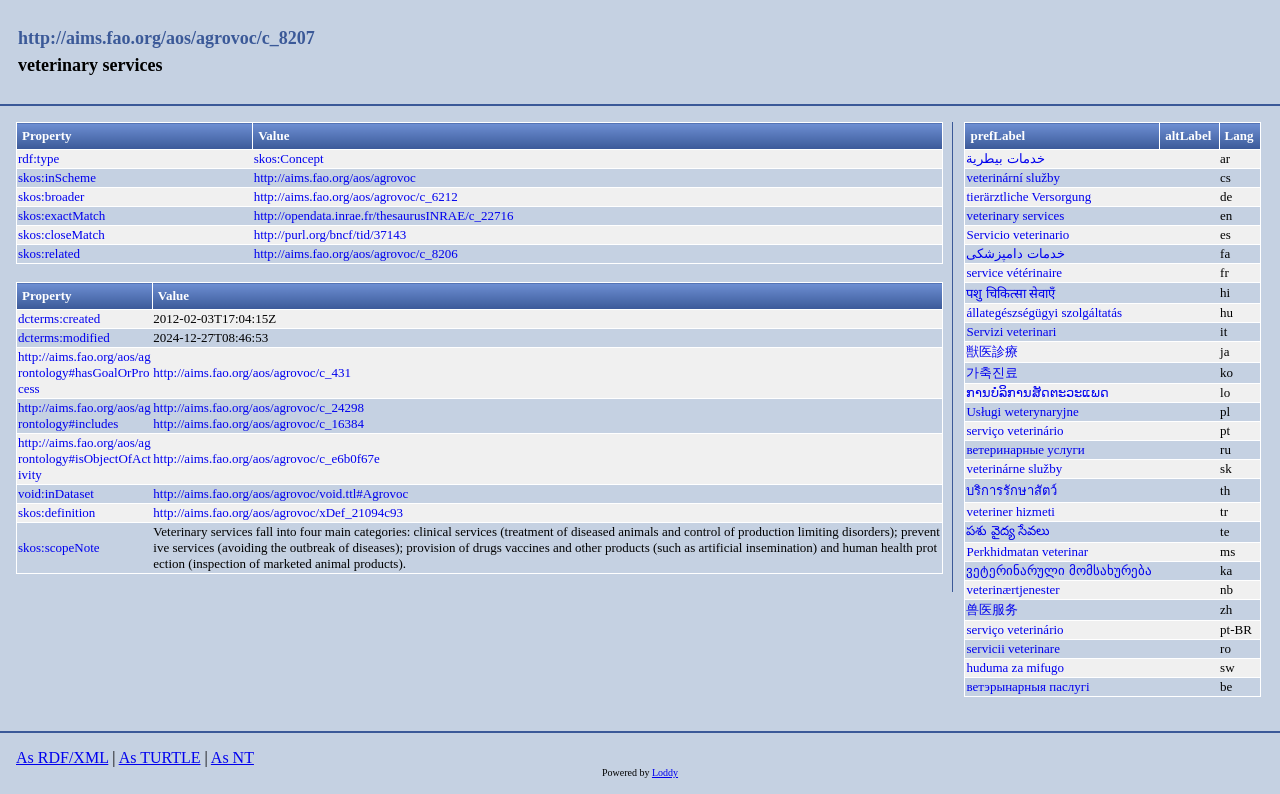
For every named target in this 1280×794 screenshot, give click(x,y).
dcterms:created (59, 318)
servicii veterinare (1012, 648)
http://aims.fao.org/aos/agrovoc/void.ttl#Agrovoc (280, 493)
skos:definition (56, 512)
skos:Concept (289, 158)
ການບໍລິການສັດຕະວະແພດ (1037, 392)
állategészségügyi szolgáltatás (1044, 312)
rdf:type (38, 158)
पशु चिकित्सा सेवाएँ (1010, 293)
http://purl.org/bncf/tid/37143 (330, 234)
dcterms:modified (64, 337)
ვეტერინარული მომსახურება (1058, 570)
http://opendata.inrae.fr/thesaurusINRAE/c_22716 (384, 215)
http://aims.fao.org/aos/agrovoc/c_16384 (258, 423)
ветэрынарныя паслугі (1027, 686)
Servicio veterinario (1017, 234)
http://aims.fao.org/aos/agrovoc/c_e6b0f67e (266, 458)
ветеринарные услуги (1025, 449)
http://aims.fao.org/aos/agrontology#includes (84, 415)
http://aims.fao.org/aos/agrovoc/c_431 (252, 372)
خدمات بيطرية (1005, 158)
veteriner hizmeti (1010, 511)
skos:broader (51, 196)
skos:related (49, 253)
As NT (232, 757)
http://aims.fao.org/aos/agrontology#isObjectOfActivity (84, 458)
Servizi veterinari (1011, 331)
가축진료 (992, 372)
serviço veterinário (1014, 430)
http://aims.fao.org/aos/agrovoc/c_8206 (356, 253)
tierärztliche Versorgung (1028, 196)
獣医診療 (992, 351)
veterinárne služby (1014, 468)
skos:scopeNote (59, 547)
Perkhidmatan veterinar (1027, 551)
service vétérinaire (1014, 272)
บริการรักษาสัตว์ (1011, 490)
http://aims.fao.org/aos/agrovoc (335, 177)
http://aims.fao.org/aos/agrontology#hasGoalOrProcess (84, 372)
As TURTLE (160, 757)
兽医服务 (992, 609)
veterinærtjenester (1012, 589)
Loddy (665, 772)
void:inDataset (56, 493)
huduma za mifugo (1014, 667)
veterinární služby (1013, 177)
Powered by (627, 772)
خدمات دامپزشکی (1015, 253)
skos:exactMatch (61, 215)
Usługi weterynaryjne (1022, 411)
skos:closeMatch (61, 234)
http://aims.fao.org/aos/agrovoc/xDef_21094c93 (278, 512)
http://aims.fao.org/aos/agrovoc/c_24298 (258, 407)
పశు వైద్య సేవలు (1008, 530)
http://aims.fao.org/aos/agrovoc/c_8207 (166, 38)
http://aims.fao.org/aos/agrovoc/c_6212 (356, 196)
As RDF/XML (62, 757)
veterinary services (1015, 215)
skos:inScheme (57, 177)
